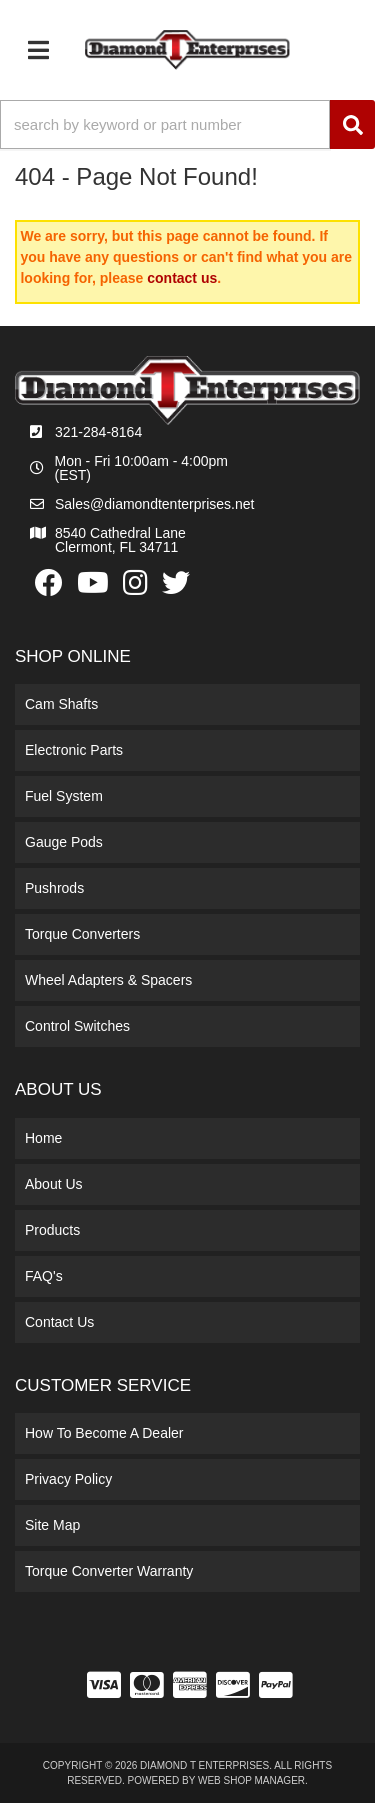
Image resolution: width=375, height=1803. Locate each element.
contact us (182, 278)
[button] (187, 124)
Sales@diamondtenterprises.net (154, 504)
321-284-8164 (98, 432)
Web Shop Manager (251, 1780)
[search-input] (165, 124)
